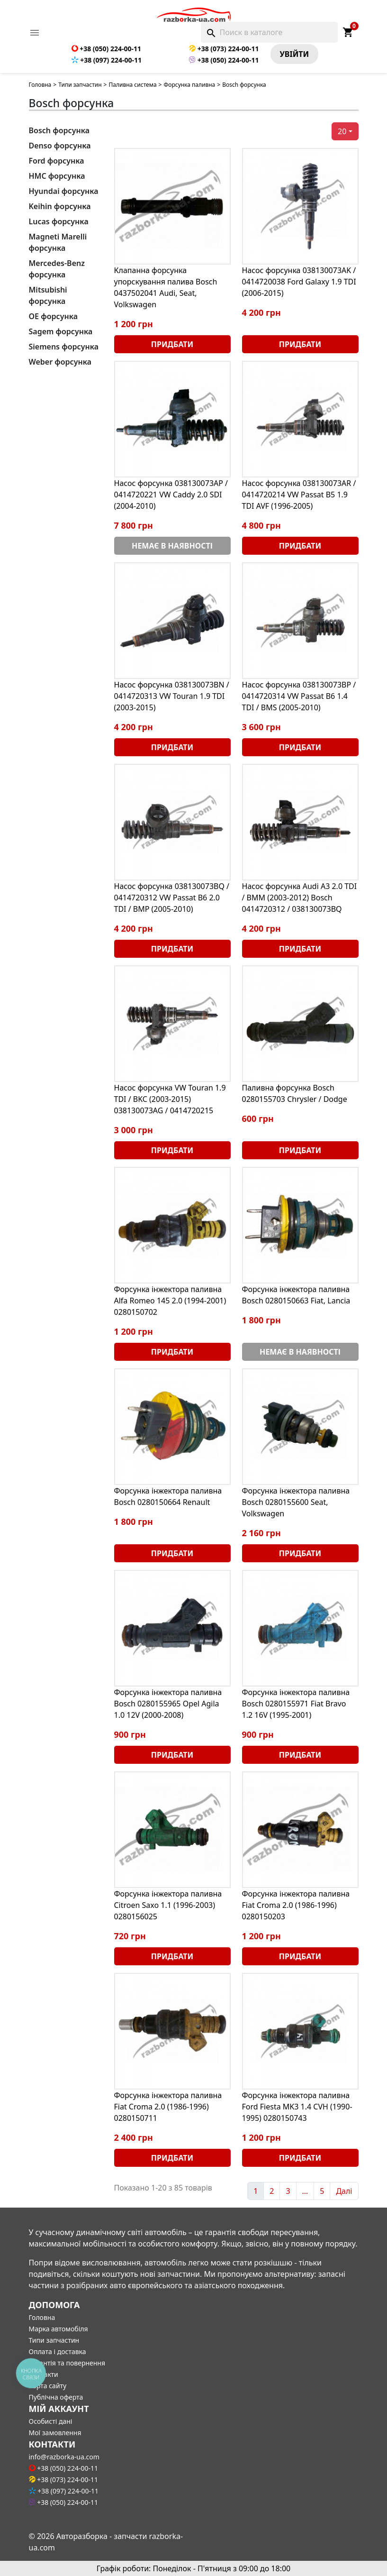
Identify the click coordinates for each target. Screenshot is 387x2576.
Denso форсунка (60, 145)
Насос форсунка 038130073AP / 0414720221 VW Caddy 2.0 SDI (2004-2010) (171, 494)
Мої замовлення (55, 2432)
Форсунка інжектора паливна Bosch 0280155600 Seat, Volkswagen (296, 1502)
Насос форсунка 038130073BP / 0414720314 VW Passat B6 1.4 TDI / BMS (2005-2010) (299, 696)
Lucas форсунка (59, 221)
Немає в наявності (172, 546)
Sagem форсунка (61, 331)
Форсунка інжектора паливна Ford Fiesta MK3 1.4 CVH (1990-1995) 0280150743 (297, 2106)
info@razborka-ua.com (64, 2456)
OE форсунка (53, 316)
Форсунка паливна (189, 85)
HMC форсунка (57, 176)
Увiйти (294, 54)
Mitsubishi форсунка (48, 295)
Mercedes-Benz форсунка (57, 269)
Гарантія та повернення (67, 2362)
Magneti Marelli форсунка (58, 242)
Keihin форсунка (60, 206)
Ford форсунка (56, 161)
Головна (40, 85)
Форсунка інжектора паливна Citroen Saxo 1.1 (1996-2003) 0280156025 (168, 1905)
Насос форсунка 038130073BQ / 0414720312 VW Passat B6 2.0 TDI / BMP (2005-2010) (172, 897)
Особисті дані (50, 2421)
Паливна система (132, 85)
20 (342, 131)
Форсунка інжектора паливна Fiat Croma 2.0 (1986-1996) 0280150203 (296, 1905)
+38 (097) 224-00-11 (107, 59)
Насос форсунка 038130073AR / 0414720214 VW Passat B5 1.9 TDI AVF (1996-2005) (299, 494)
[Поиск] (269, 32)
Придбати (172, 344)
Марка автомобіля (58, 2328)
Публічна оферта (56, 2397)
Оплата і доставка (57, 2351)
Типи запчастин (79, 85)
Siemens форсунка (64, 346)
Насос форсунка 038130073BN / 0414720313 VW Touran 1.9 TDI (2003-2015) (171, 696)
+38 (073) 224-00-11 (224, 48)
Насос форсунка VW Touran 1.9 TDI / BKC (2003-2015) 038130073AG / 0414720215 (170, 1099)
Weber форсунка (60, 362)
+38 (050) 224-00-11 (106, 48)
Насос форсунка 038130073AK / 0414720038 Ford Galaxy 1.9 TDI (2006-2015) (299, 281)
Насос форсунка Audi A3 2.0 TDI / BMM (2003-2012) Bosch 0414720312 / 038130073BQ (299, 897)
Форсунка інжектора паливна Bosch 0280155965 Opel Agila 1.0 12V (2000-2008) (168, 1703)
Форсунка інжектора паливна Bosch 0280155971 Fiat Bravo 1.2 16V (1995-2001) (296, 1703)
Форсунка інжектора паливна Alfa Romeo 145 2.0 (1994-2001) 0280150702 (170, 1300)
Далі (344, 2191)
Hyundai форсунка (64, 191)
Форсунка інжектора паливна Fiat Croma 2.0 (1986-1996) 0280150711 (168, 2106)
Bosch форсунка (59, 130)
